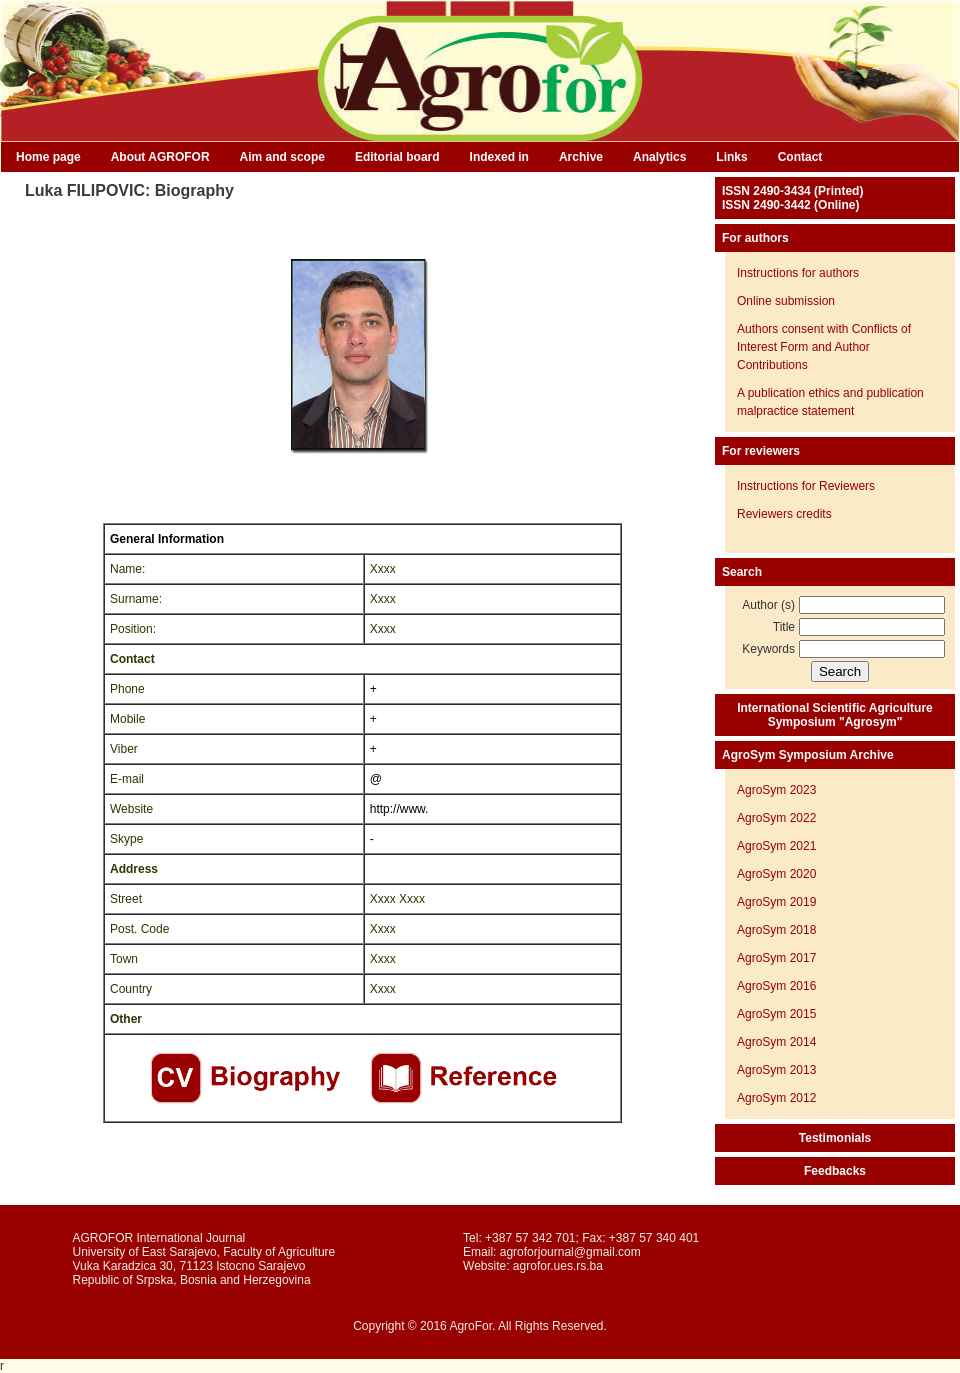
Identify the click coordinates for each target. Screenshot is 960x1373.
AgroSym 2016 (776, 986)
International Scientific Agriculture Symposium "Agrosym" (835, 715)
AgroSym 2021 (776, 846)
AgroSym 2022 (776, 818)
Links (731, 157)
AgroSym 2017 (776, 958)
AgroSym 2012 (776, 1098)
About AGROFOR (160, 157)
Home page (48, 157)
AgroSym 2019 (776, 902)
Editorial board (397, 157)
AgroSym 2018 (776, 930)
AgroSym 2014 (776, 1042)
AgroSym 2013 (776, 1070)
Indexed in (499, 157)
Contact (800, 157)
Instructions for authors (798, 273)
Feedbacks (835, 1171)
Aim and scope (282, 157)
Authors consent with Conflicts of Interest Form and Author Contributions (824, 347)
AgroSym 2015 (776, 1014)
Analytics (659, 157)
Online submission (786, 301)
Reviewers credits (784, 514)
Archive (581, 157)
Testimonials (835, 1138)
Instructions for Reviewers (806, 486)
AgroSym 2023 (776, 790)
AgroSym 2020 (776, 874)
